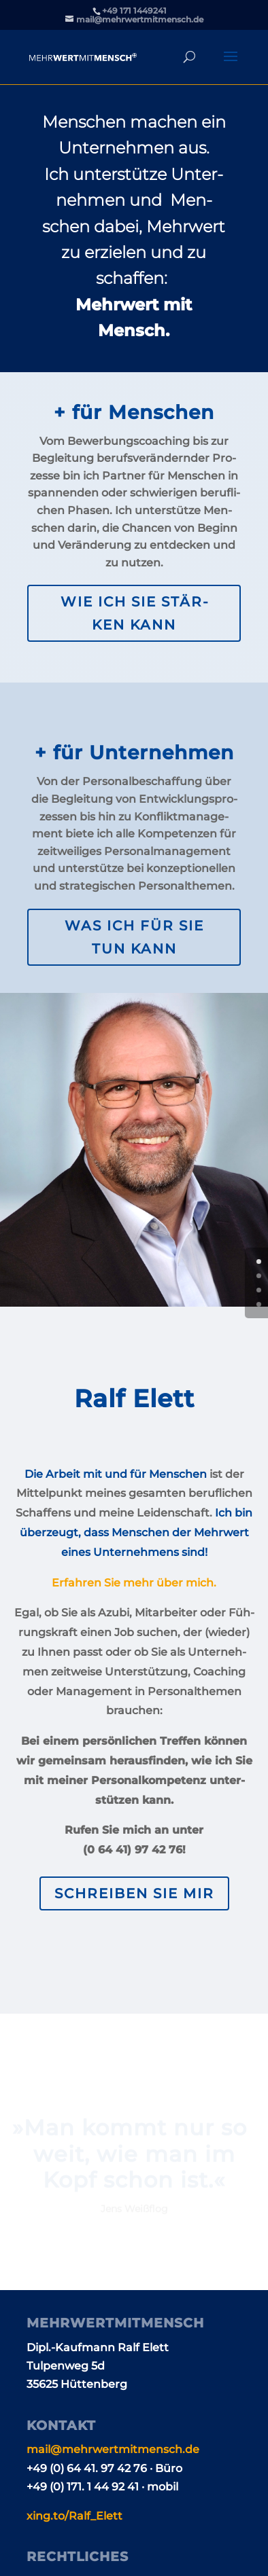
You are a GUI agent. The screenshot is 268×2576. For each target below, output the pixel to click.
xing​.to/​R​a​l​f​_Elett (74, 2515)
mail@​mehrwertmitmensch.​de (113, 2449)
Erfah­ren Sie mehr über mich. (134, 1582)
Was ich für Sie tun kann (134, 937)
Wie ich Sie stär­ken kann (134, 613)
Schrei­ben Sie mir (134, 1893)
